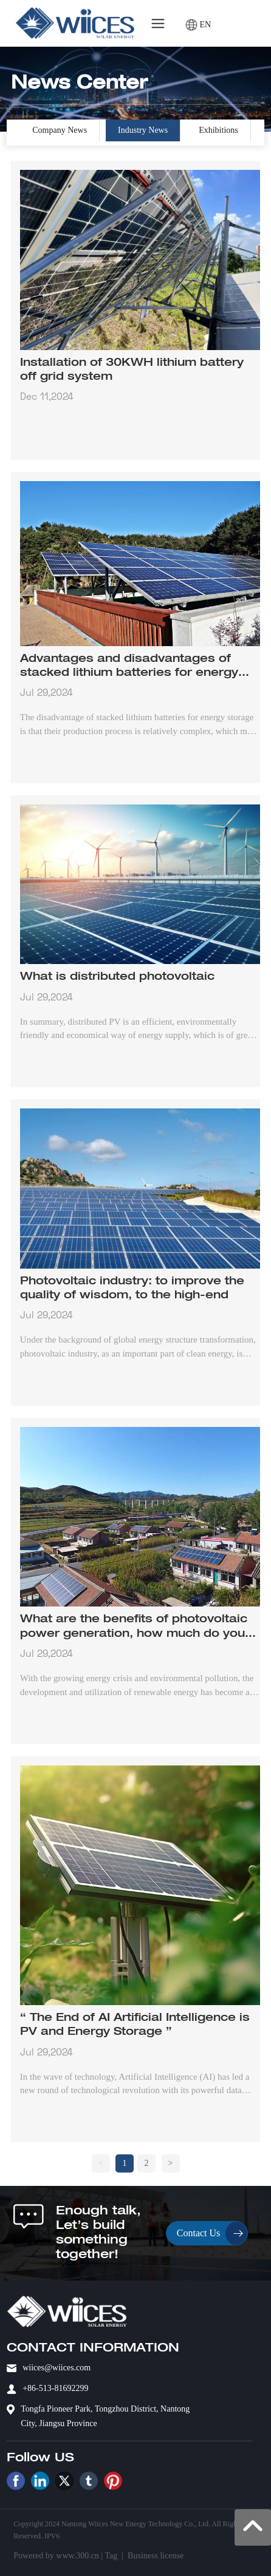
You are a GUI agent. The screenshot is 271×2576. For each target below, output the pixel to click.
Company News (59, 130)
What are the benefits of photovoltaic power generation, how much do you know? (133, 1633)
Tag (111, 2555)
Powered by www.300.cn (56, 2555)
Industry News (143, 130)
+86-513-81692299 (55, 2388)
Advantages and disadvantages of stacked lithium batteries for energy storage (129, 673)
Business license (156, 2555)
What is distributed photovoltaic (117, 976)
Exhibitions (218, 130)
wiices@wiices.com (56, 2367)
